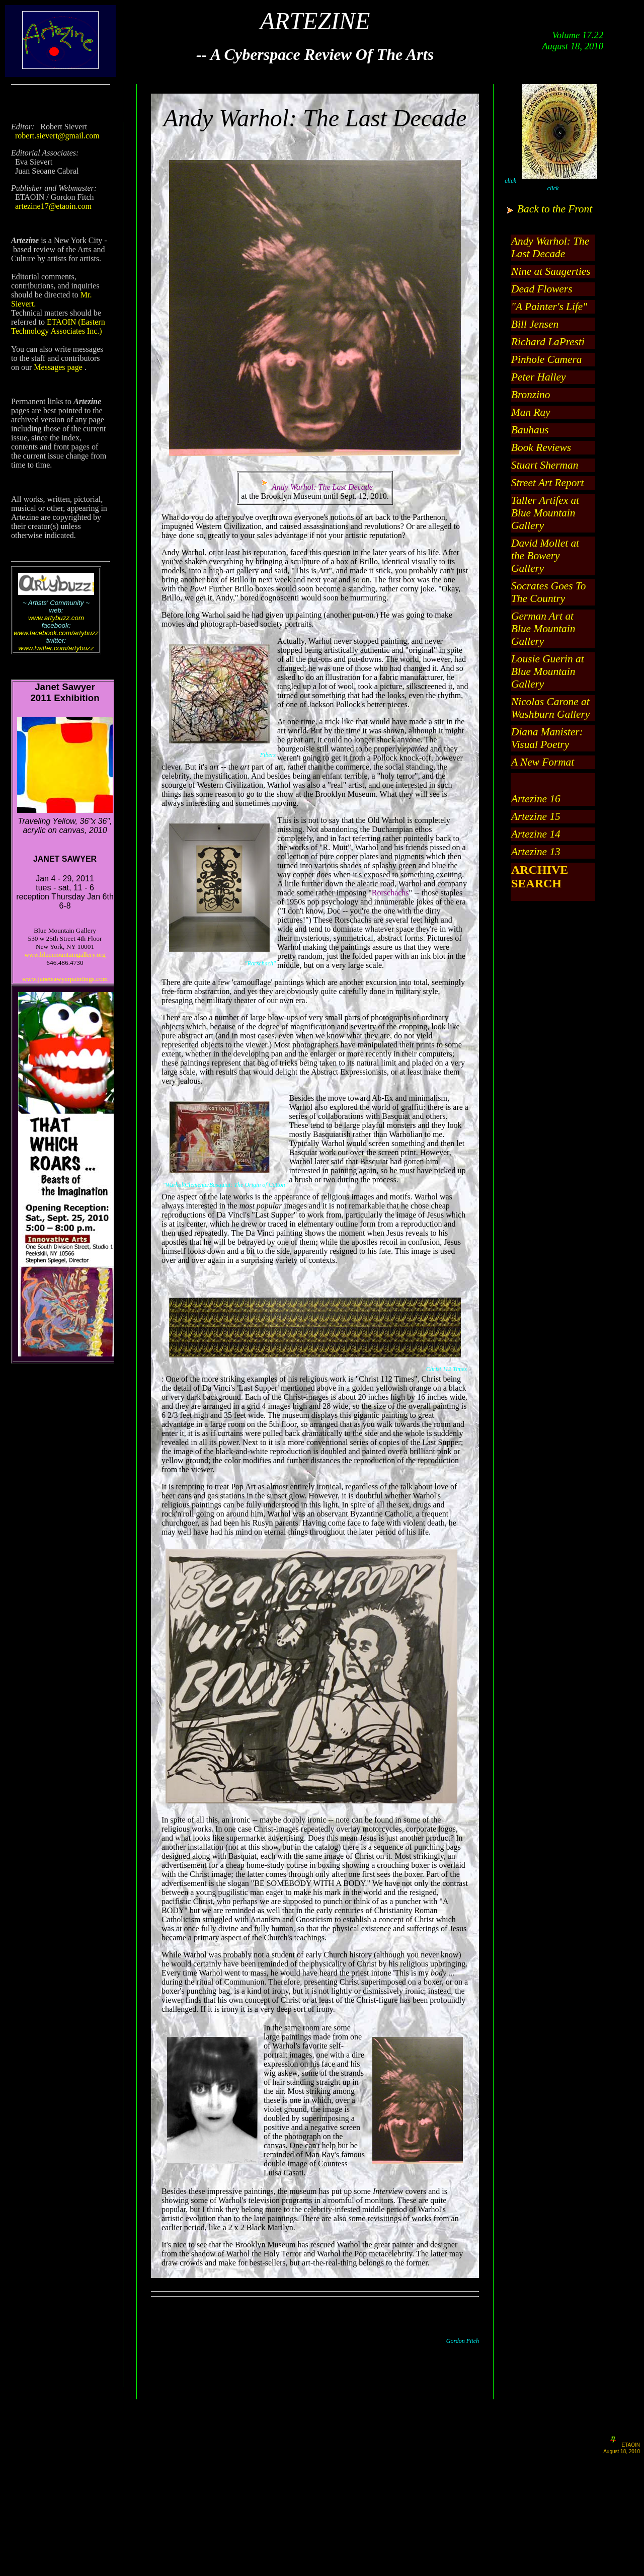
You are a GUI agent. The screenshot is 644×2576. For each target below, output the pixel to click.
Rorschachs (390, 892)
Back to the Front (554, 209)
